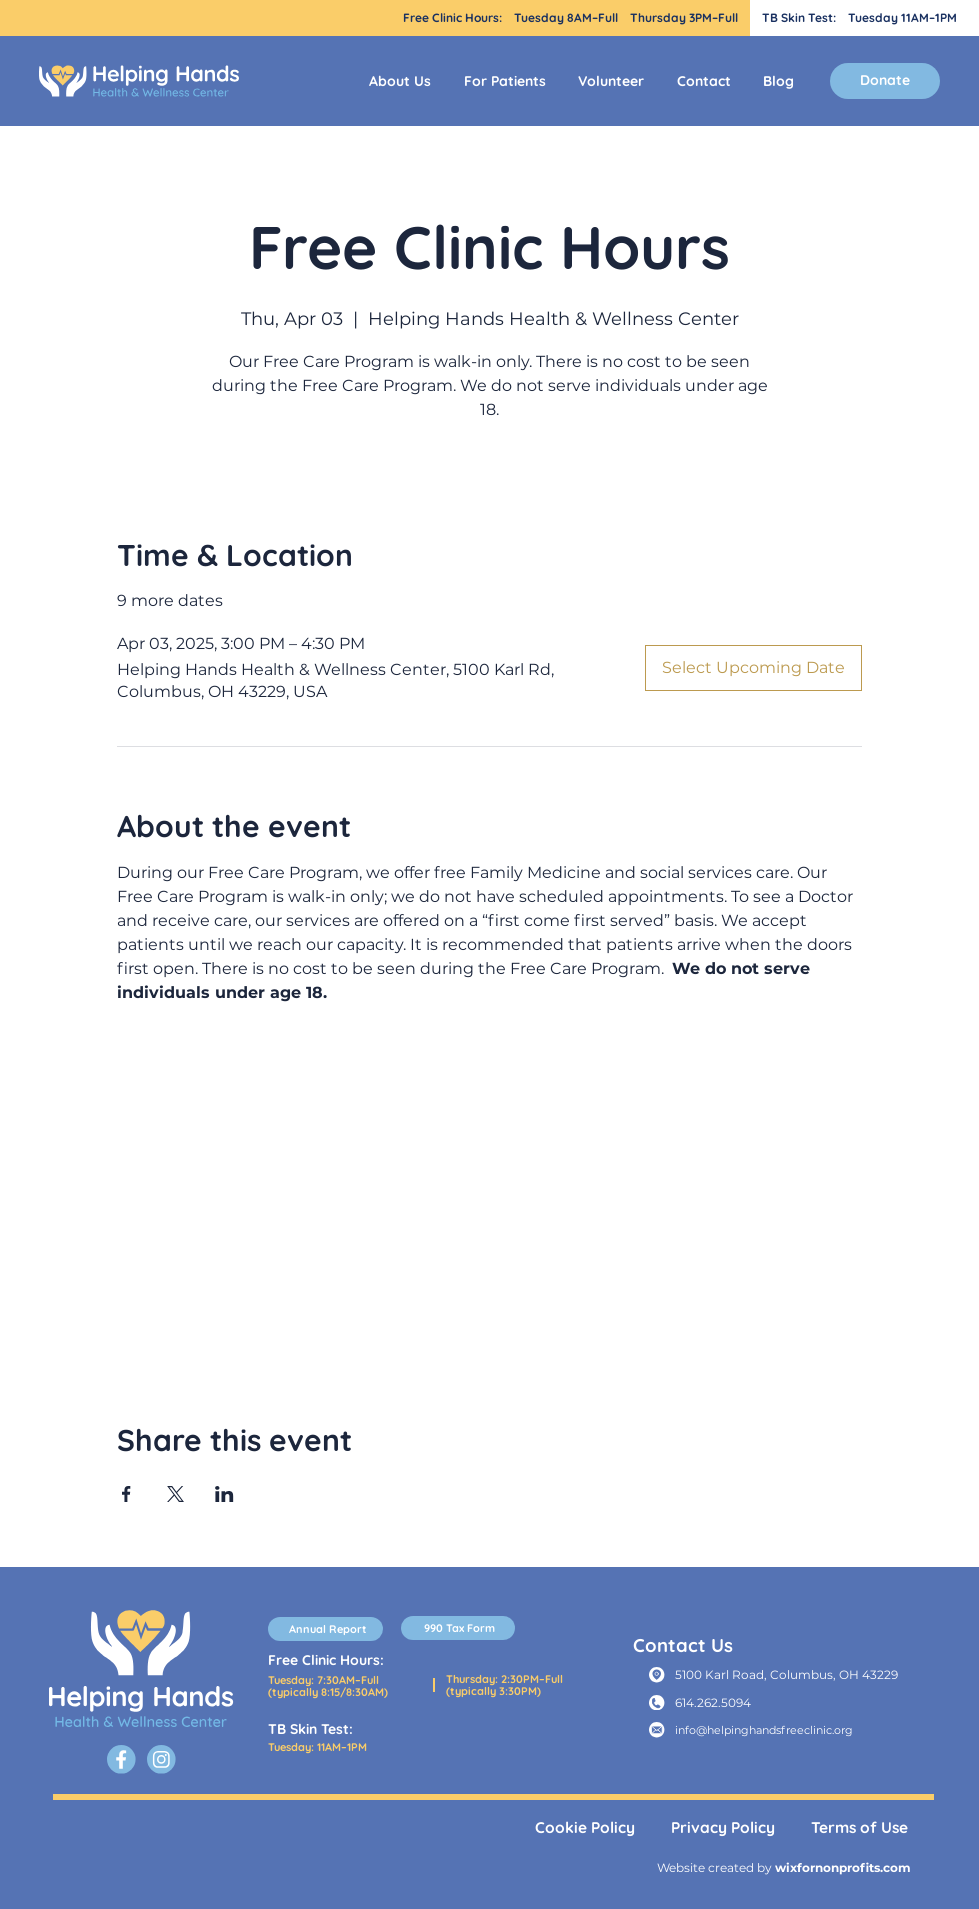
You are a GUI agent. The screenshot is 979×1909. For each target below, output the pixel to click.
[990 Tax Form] (458, 1628)
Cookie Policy (585, 1827)
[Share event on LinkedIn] (224, 1494)
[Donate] (885, 81)
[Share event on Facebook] (126, 1494)
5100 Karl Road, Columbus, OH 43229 (786, 1674)
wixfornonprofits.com (843, 1867)
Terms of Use (859, 1827)
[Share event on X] (175, 1494)
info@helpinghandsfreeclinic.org (764, 1730)
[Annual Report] (325, 1629)
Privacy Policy (723, 1827)
